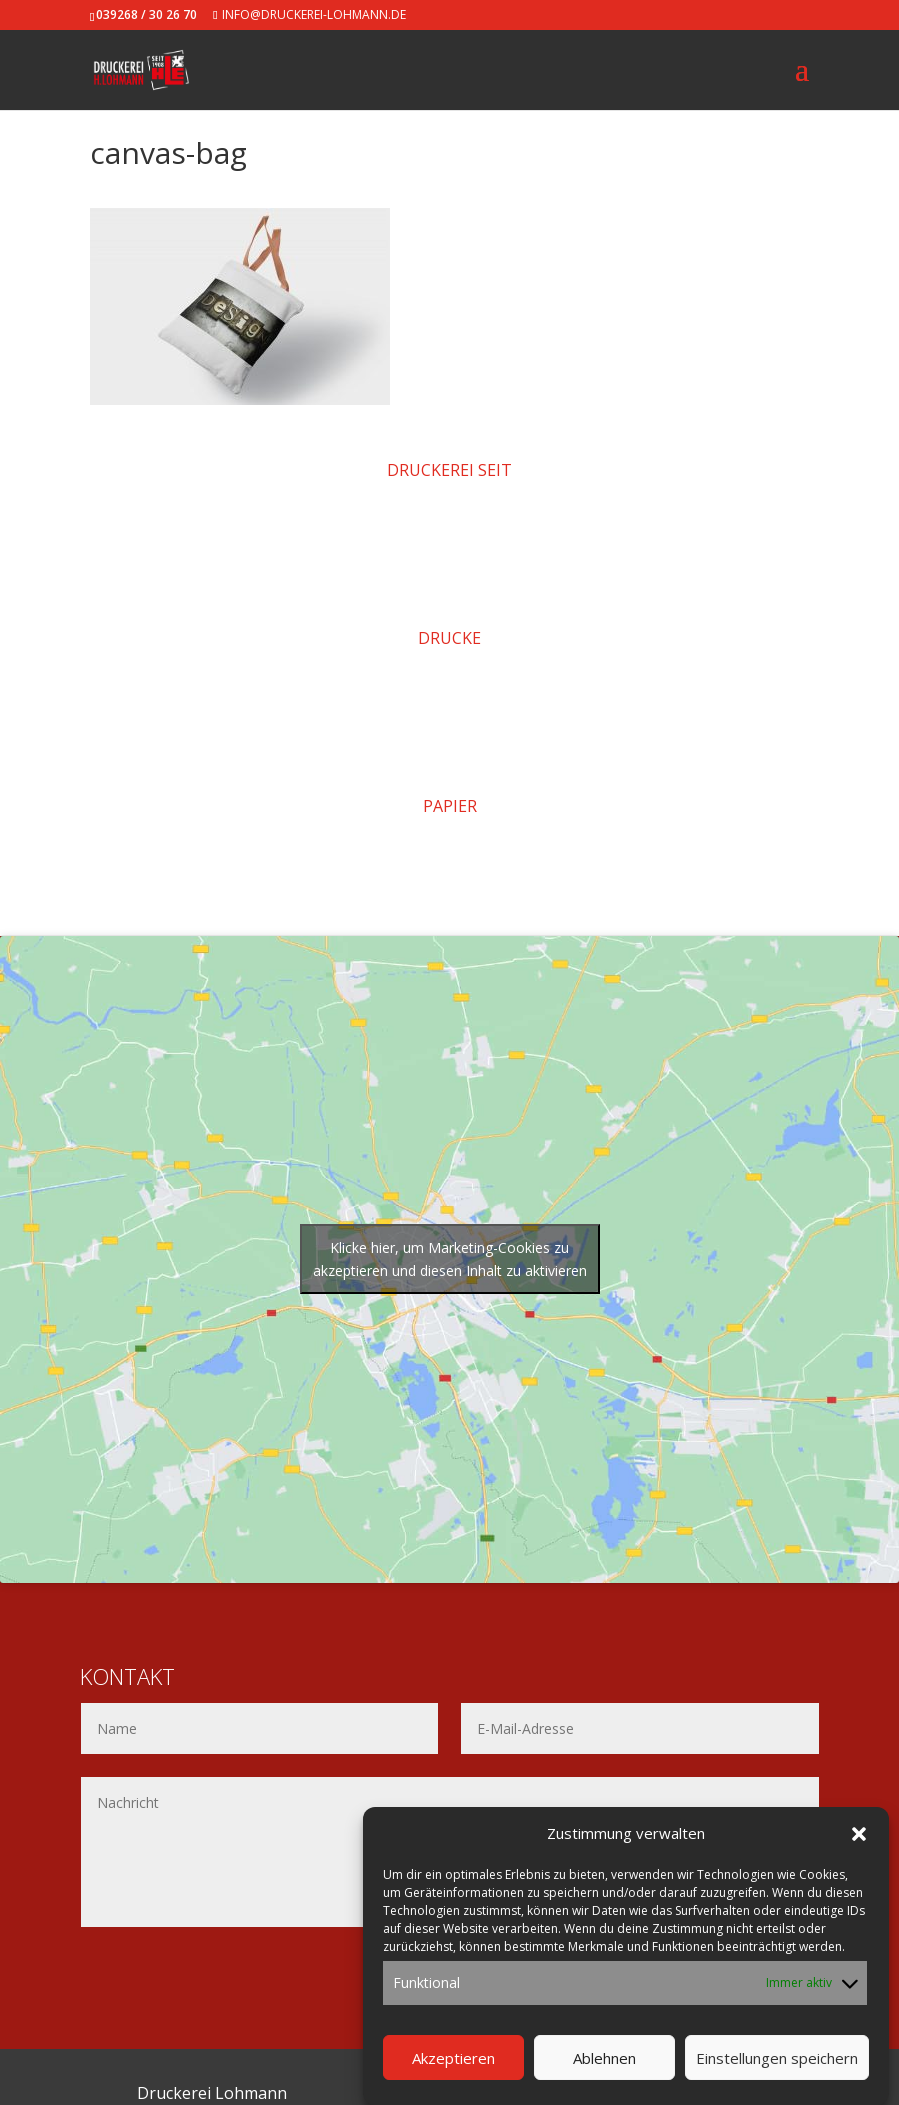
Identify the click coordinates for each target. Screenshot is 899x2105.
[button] (859, 1834)
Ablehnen (604, 2058)
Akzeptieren (453, 2058)
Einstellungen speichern (777, 2058)
